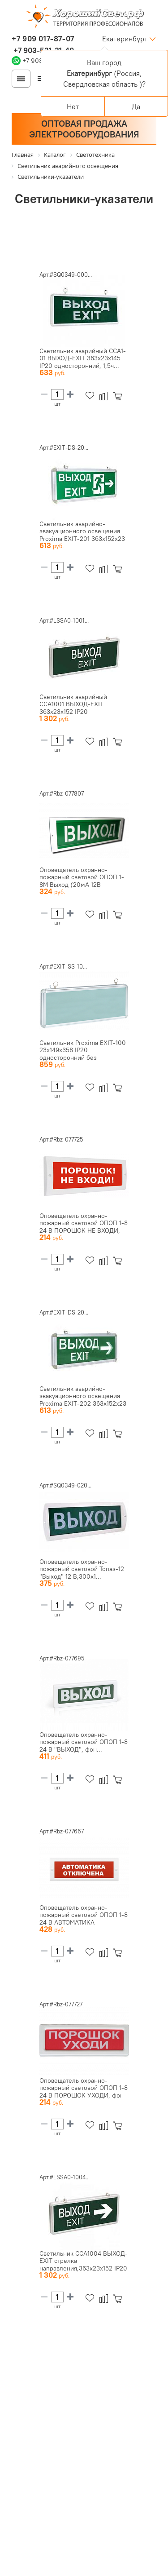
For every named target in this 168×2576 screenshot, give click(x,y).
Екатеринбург (124, 38)
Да (136, 106)
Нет (73, 106)
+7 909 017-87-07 (43, 39)
